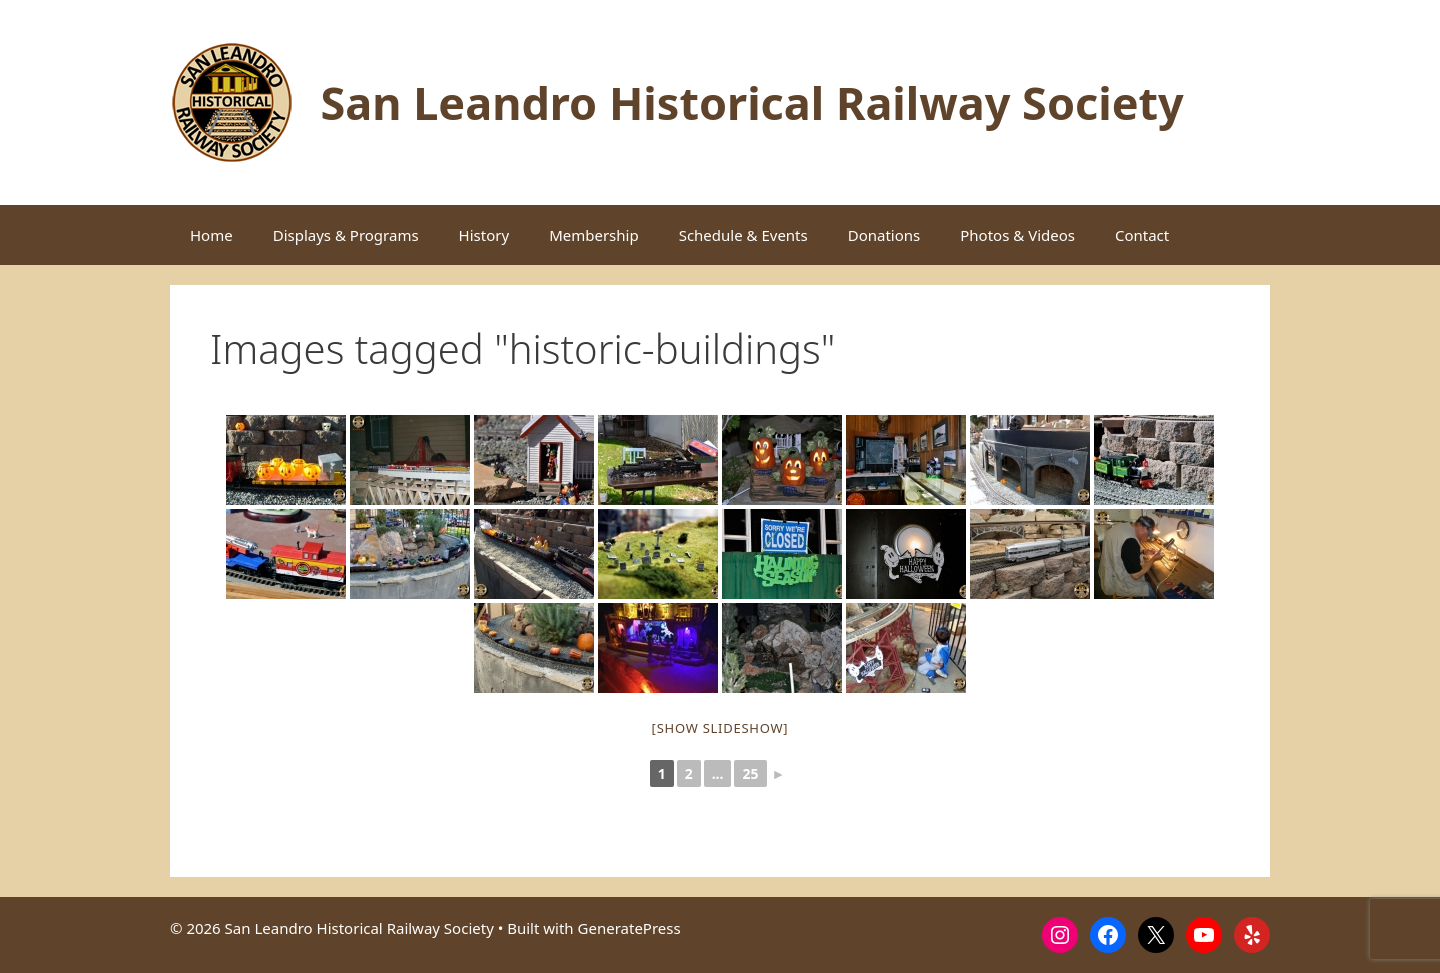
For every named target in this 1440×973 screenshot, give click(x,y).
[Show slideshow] (720, 728)
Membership (594, 235)
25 (750, 773)
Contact (1142, 235)
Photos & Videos (1017, 235)
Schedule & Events (743, 235)
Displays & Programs (346, 235)
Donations (884, 235)
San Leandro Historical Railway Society (752, 102)
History (484, 235)
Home (211, 235)
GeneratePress (629, 928)
